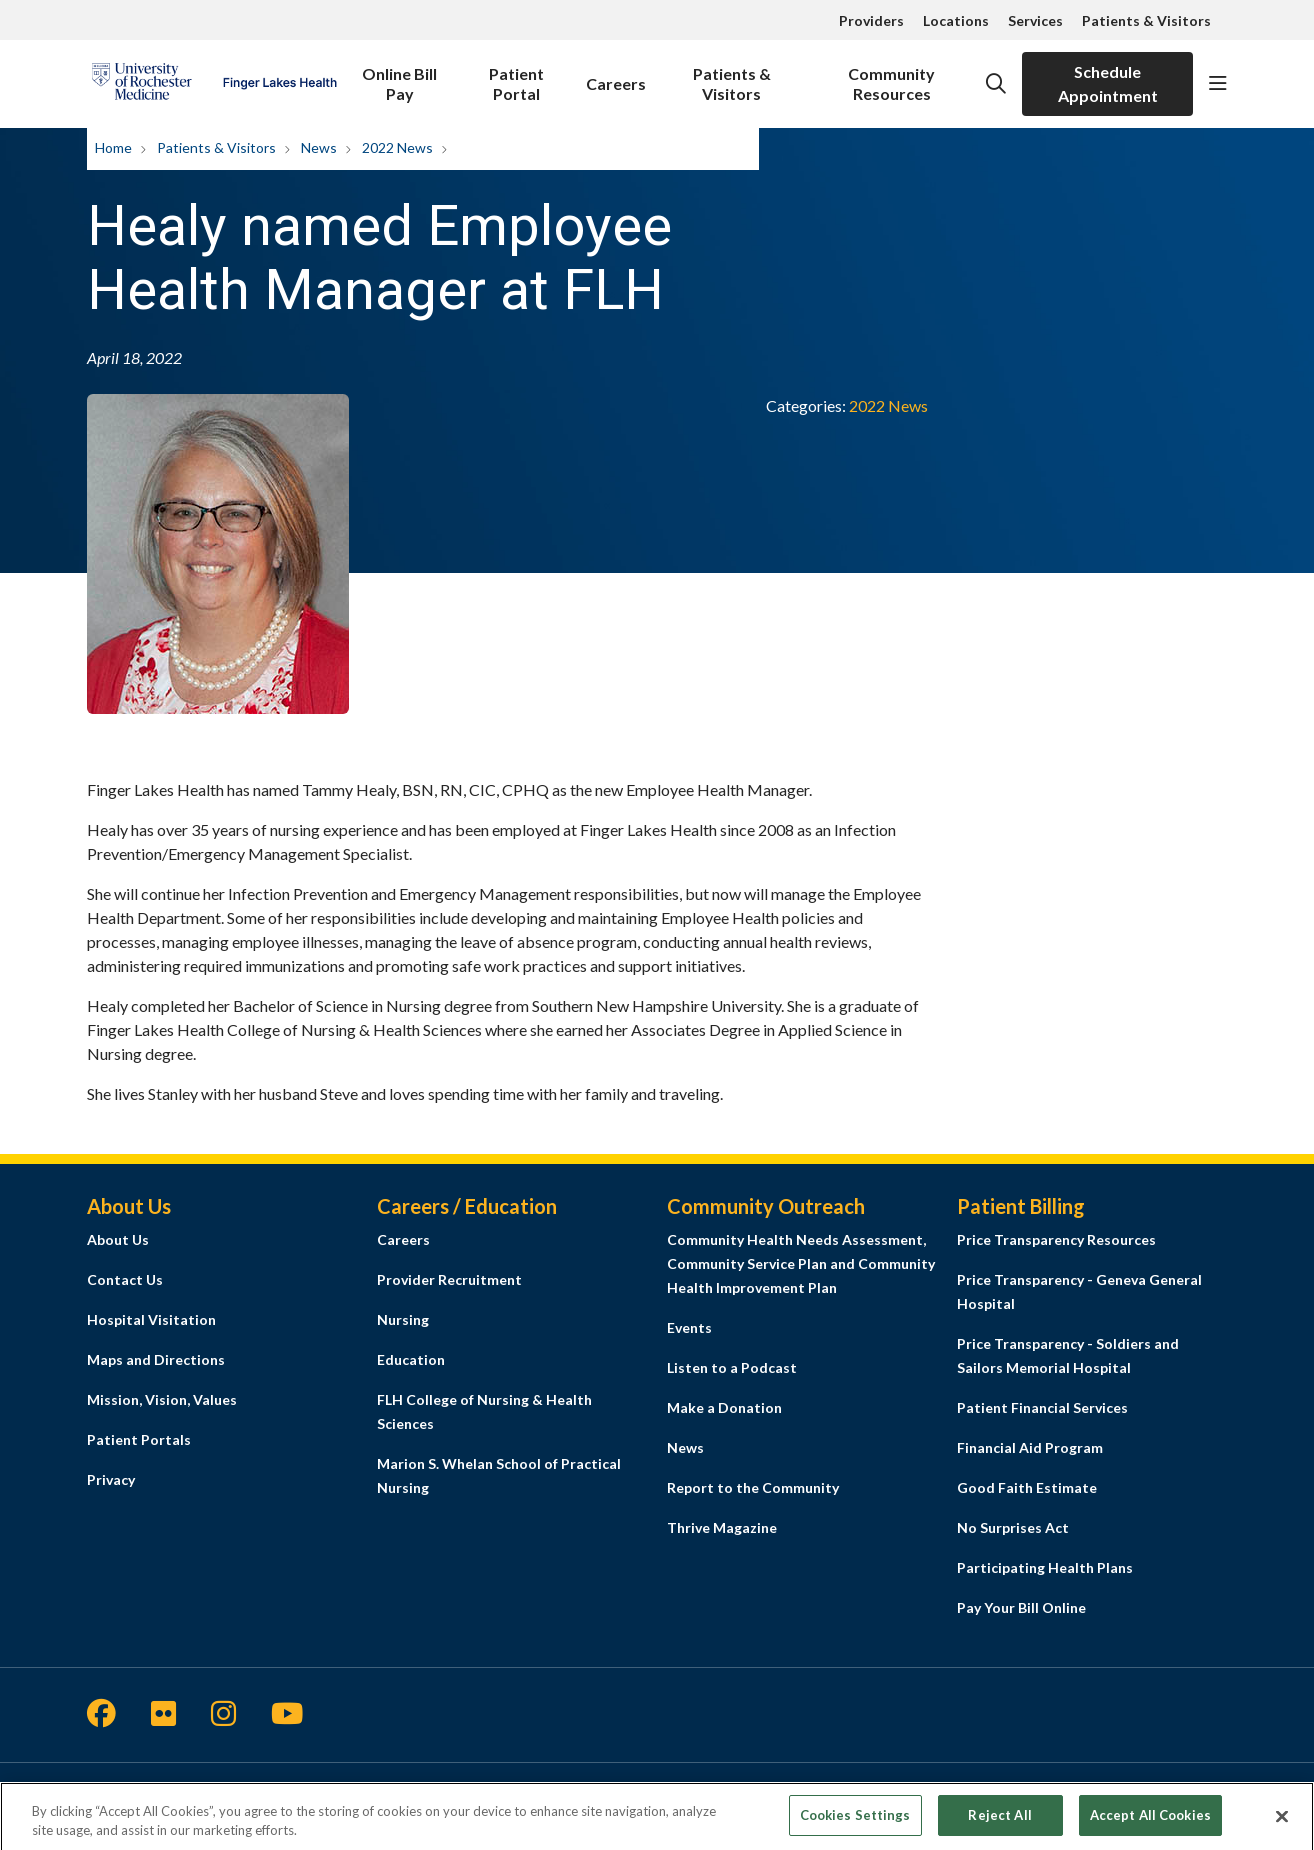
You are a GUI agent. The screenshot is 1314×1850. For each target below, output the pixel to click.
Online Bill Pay (399, 77)
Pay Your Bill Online (1021, 1607)
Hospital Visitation (151, 1319)
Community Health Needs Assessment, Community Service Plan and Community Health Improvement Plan (801, 1263)
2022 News (888, 405)
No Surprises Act (1013, 1527)
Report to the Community (753, 1487)
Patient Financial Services (1042, 1407)
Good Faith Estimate (1027, 1487)
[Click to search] (996, 84)
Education (411, 1359)
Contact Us (125, 1279)
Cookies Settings (855, 1823)
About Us (118, 1239)
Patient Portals (139, 1439)
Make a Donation (724, 1407)
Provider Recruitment (449, 1279)
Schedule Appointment (1108, 83)
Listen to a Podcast (732, 1367)
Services (1035, 20)
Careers (616, 72)
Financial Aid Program (1030, 1447)
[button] (1218, 84)
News (685, 1447)
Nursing (403, 1319)
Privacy (111, 1479)
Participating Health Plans (1045, 1567)
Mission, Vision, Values (162, 1399)
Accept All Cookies (1150, 1823)
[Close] (1282, 1824)
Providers (871, 20)
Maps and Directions (156, 1359)
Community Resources (892, 77)
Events (689, 1327)
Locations (956, 20)
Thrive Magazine (722, 1527)
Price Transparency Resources (1056, 1239)
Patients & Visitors (1146, 20)
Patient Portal (516, 77)
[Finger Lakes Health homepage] (214, 84)
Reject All (999, 1823)
